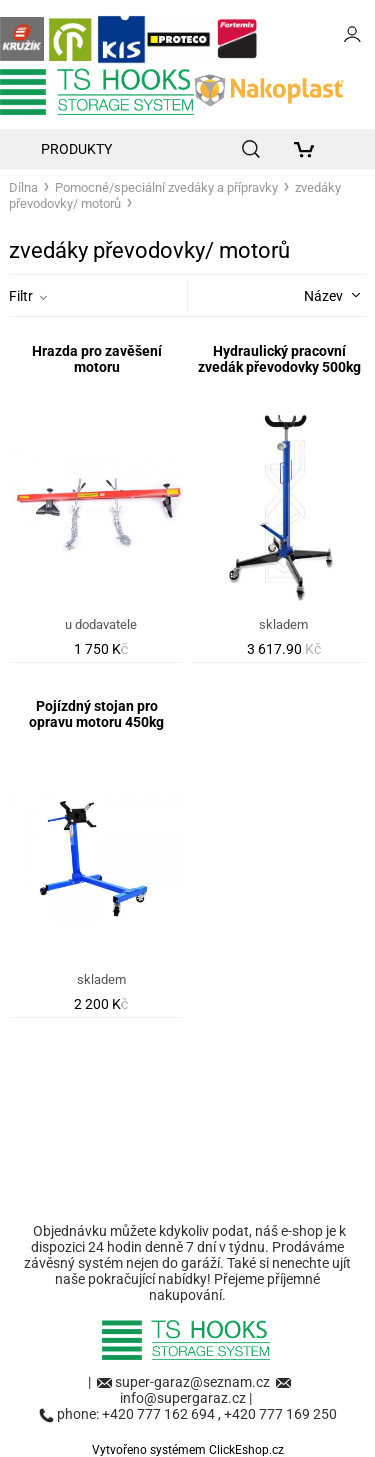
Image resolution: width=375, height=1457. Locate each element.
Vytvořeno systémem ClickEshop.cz (188, 1450)
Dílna (23, 187)
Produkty (76, 149)
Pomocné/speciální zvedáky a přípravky (166, 187)
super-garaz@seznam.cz (194, 1382)
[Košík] (309, 149)
